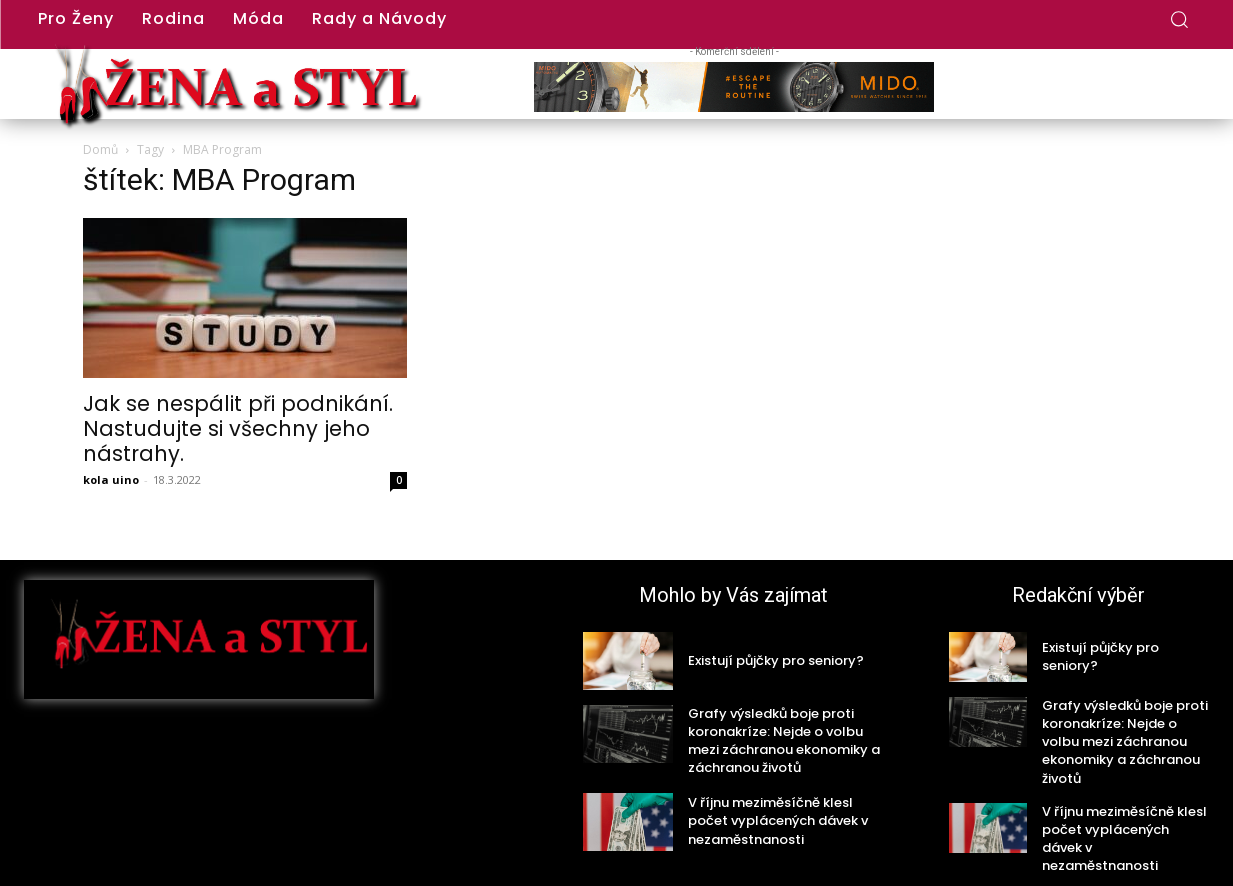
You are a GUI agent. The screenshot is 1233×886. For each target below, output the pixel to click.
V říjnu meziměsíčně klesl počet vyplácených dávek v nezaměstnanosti (778, 820)
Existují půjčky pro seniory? (776, 660)
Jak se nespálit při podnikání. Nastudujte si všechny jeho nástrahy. (238, 428)
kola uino (111, 479)
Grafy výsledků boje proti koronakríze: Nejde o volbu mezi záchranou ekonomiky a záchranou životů (784, 741)
